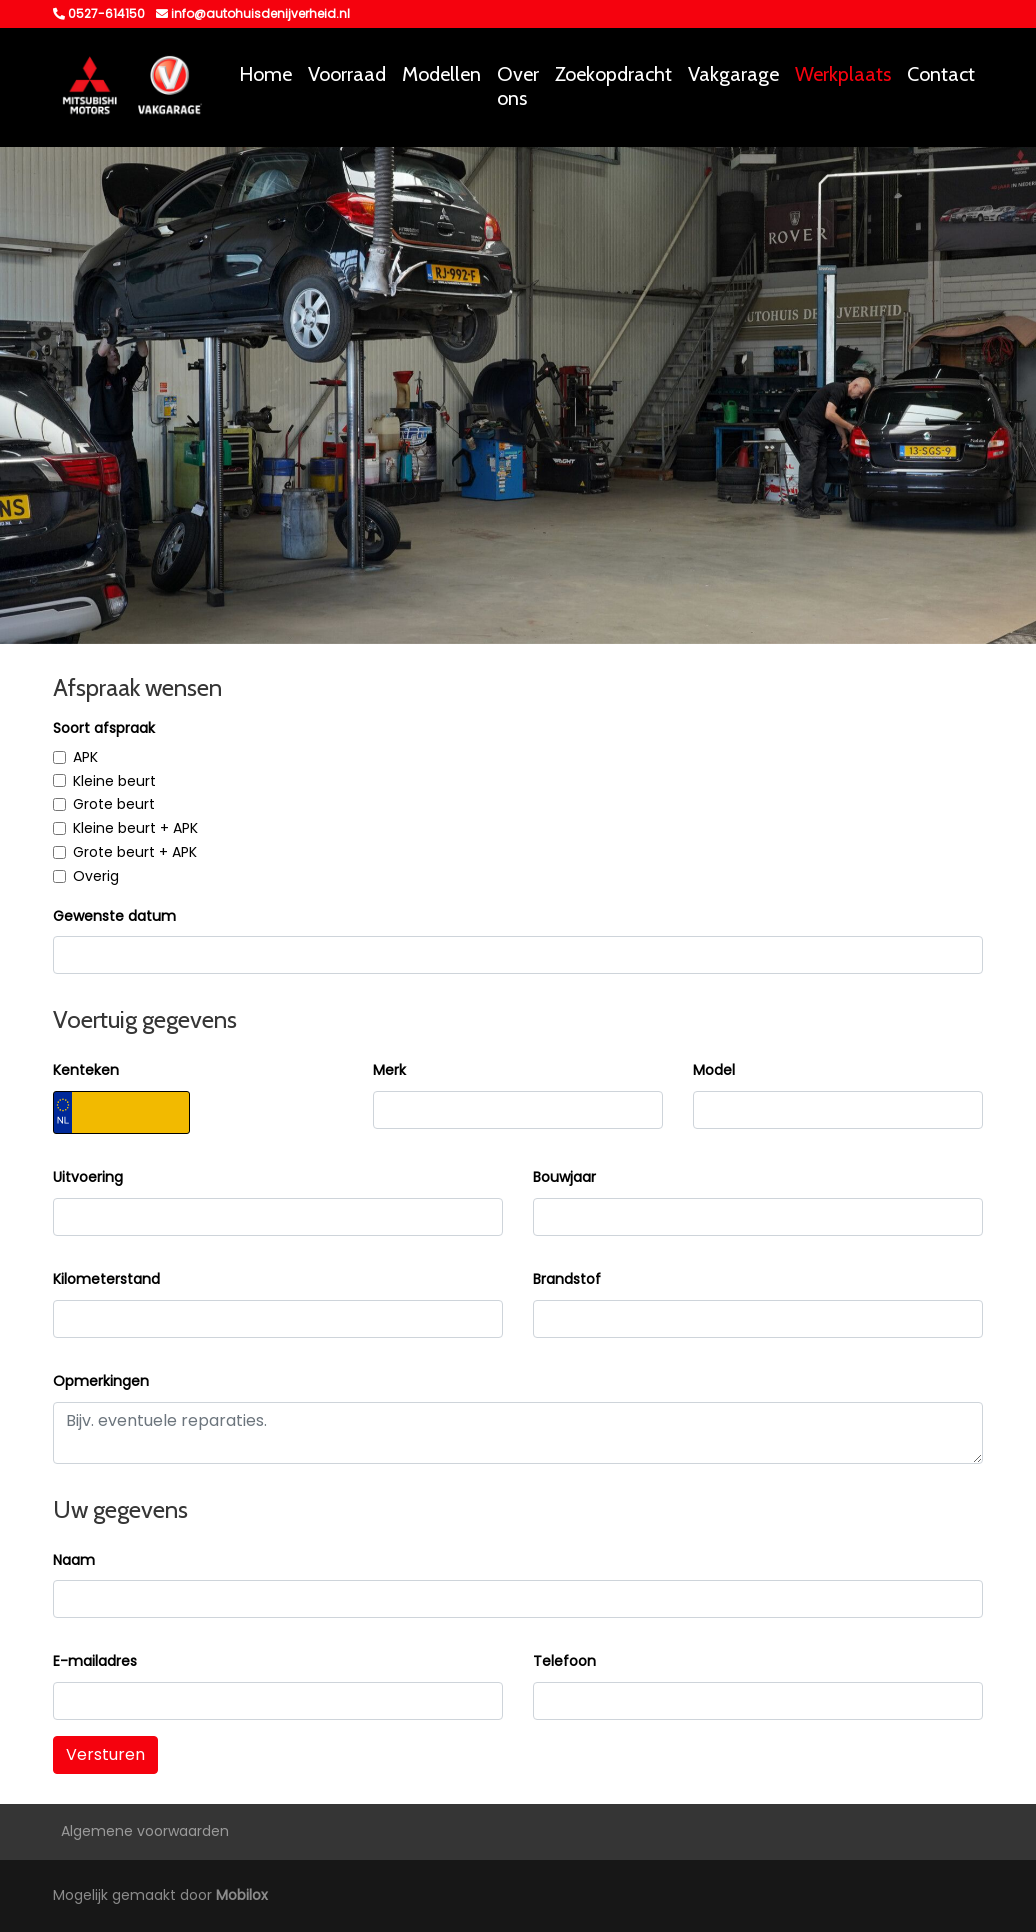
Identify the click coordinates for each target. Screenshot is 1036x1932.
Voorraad (347, 74)
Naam (74, 1560)
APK (85, 757)
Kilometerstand (106, 1279)
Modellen (441, 74)
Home (265, 74)
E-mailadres (95, 1661)
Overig (96, 876)
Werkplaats (843, 74)
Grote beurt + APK (135, 852)
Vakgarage (733, 74)
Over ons (518, 86)
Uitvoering (88, 1177)
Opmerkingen (101, 1381)
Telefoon (564, 1661)
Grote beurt (114, 804)
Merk (389, 1070)
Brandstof (567, 1279)
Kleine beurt (114, 781)
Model (714, 1070)
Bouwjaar (564, 1177)
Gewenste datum (114, 916)
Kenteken (86, 1070)
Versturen (105, 1754)
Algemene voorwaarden (145, 1831)
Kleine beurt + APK (135, 828)
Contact (941, 74)
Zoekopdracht (613, 74)
